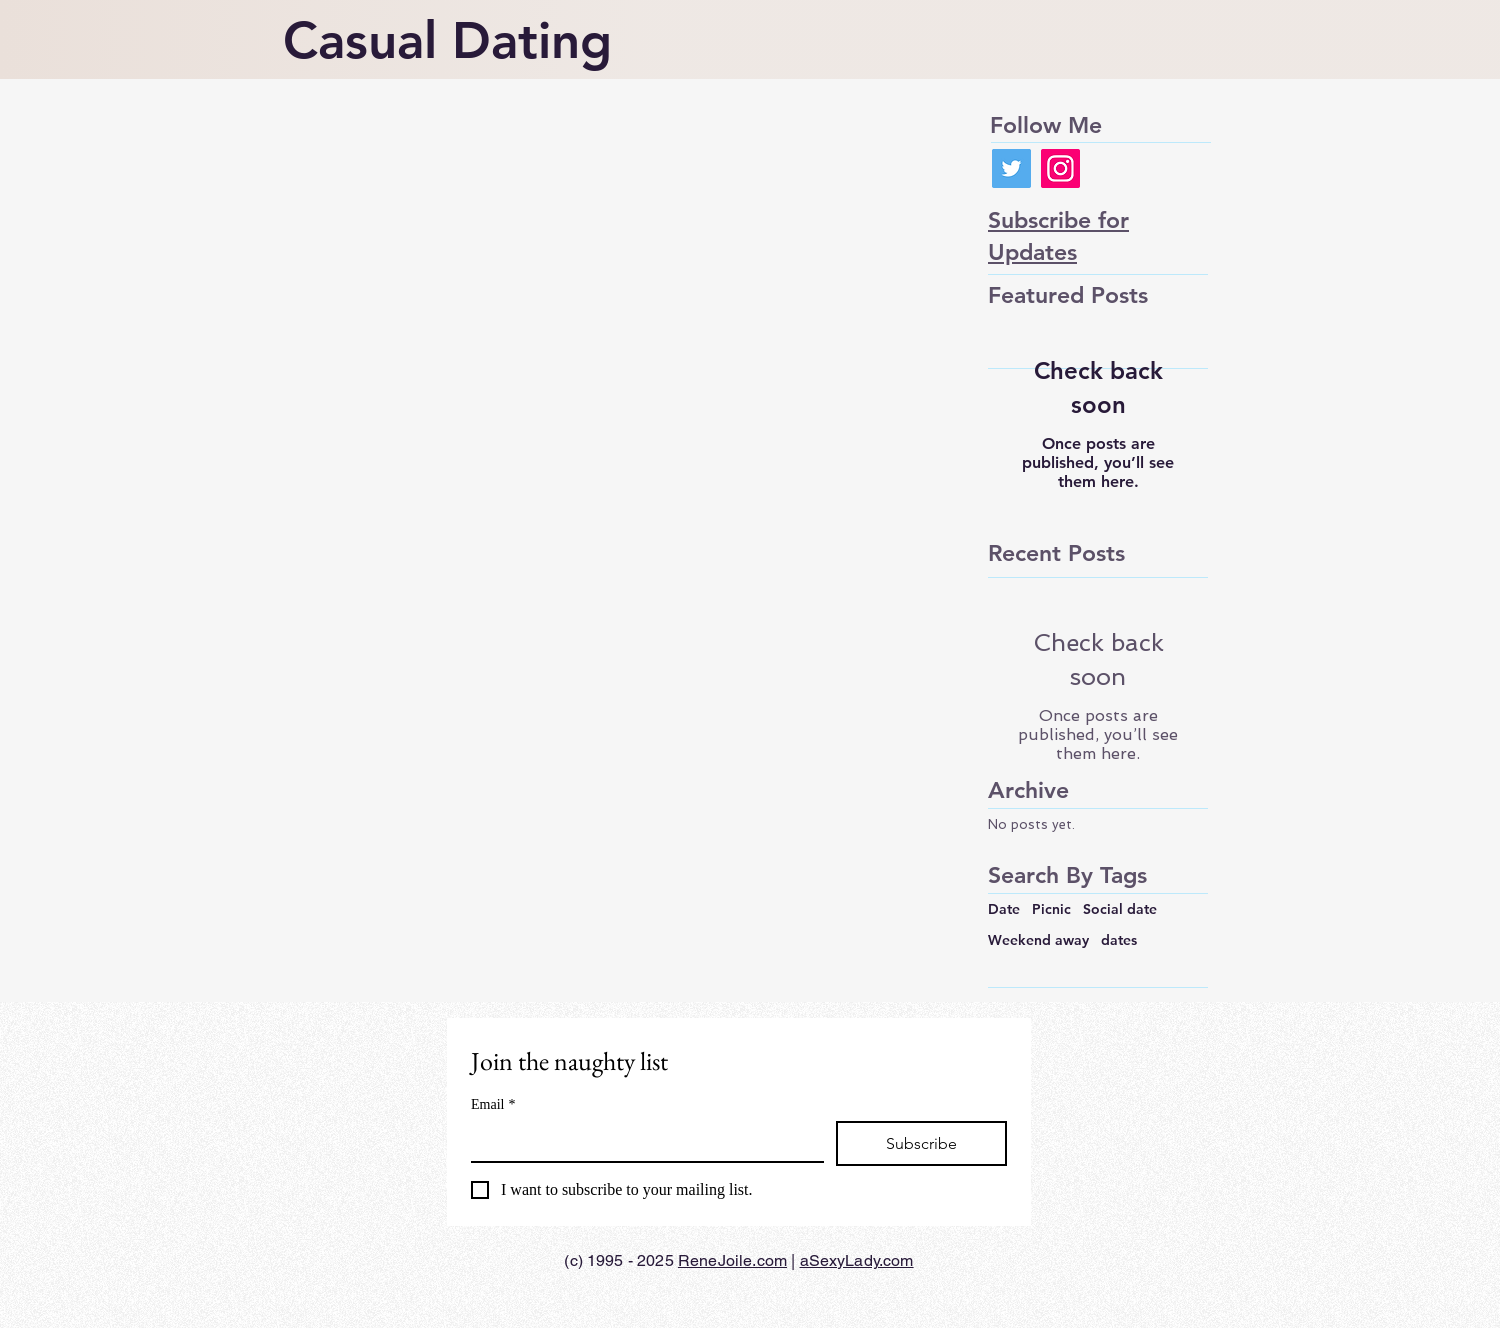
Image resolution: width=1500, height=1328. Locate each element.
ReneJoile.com (732, 1260)
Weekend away (1038, 940)
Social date (1120, 909)
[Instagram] (1060, 168)
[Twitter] (1011, 168)
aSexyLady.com (857, 1260)
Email (493, 1104)
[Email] (641, 1141)
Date (1004, 909)
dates (1119, 940)
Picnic (1051, 909)
